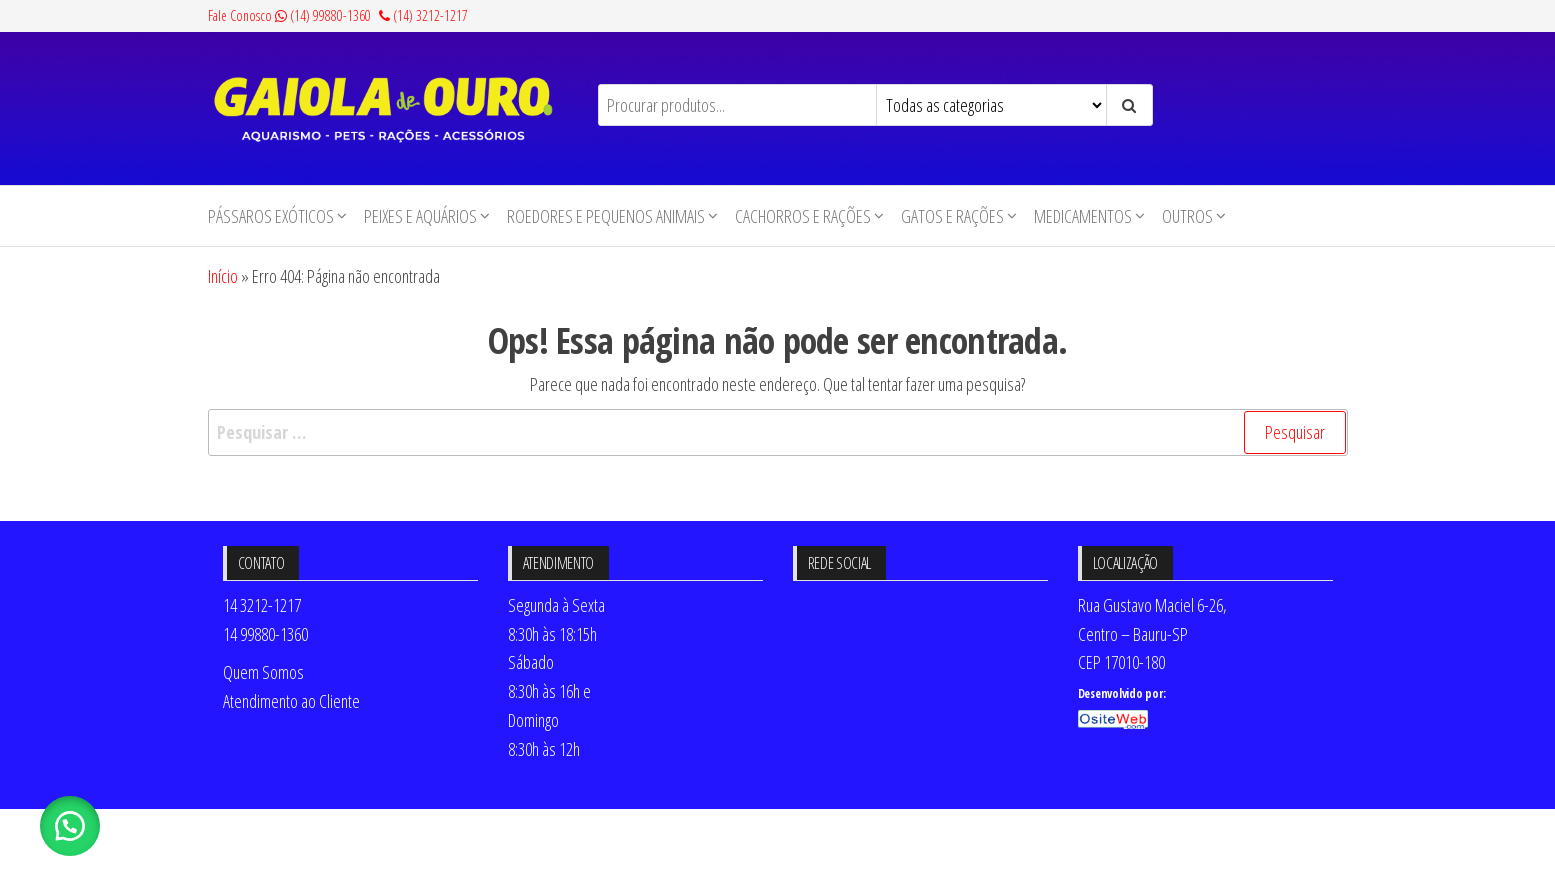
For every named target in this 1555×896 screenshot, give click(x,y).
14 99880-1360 (265, 634)
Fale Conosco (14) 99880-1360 (289, 15)
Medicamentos (1083, 216)
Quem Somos (263, 672)
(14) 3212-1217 (423, 15)
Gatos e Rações (952, 216)
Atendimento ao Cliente (291, 701)
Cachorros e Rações (803, 216)
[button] (70, 826)
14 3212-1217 (262, 605)
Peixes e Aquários (420, 216)
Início (223, 276)
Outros (1187, 216)
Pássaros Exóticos (271, 216)
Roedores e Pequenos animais (606, 216)
